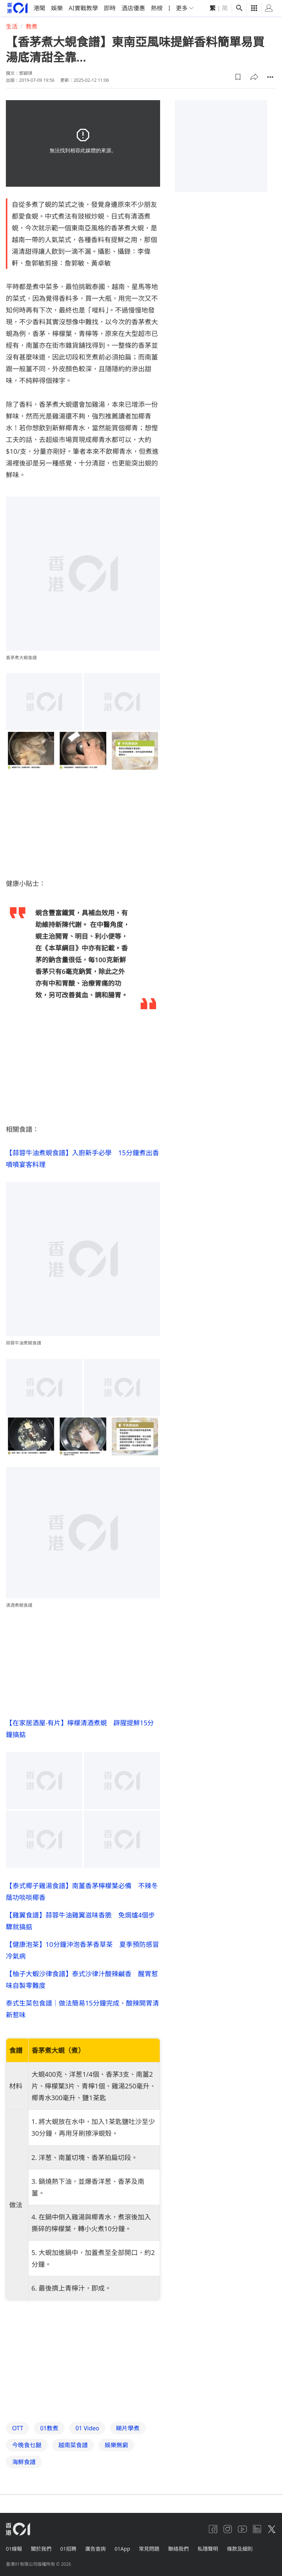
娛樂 (57, 8)
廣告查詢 (95, 2548)
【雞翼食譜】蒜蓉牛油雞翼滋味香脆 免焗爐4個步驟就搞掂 (80, 1920)
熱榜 (157, 8)
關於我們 (41, 2548)
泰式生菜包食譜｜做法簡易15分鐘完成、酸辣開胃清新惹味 (82, 2008)
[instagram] (227, 2529)
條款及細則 (240, 2548)
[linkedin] (257, 2529)
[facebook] (213, 2529)
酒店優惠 (133, 8)
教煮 (31, 26)
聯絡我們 (178, 2548)
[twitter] (271, 2529)
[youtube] (242, 2529)
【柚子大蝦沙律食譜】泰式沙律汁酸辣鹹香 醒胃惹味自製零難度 (82, 1979)
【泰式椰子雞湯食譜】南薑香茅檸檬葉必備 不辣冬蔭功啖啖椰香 (82, 1891)
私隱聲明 (208, 2548)
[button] (238, 77)
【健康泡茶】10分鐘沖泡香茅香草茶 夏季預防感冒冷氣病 (82, 1950)
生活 (12, 26)
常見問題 (149, 2548)
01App (122, 2548)
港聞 (39, 8)
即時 (110, 8)
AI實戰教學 (83, 8)
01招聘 (68, 2548)
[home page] (17, 8)
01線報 (14, 2548)
